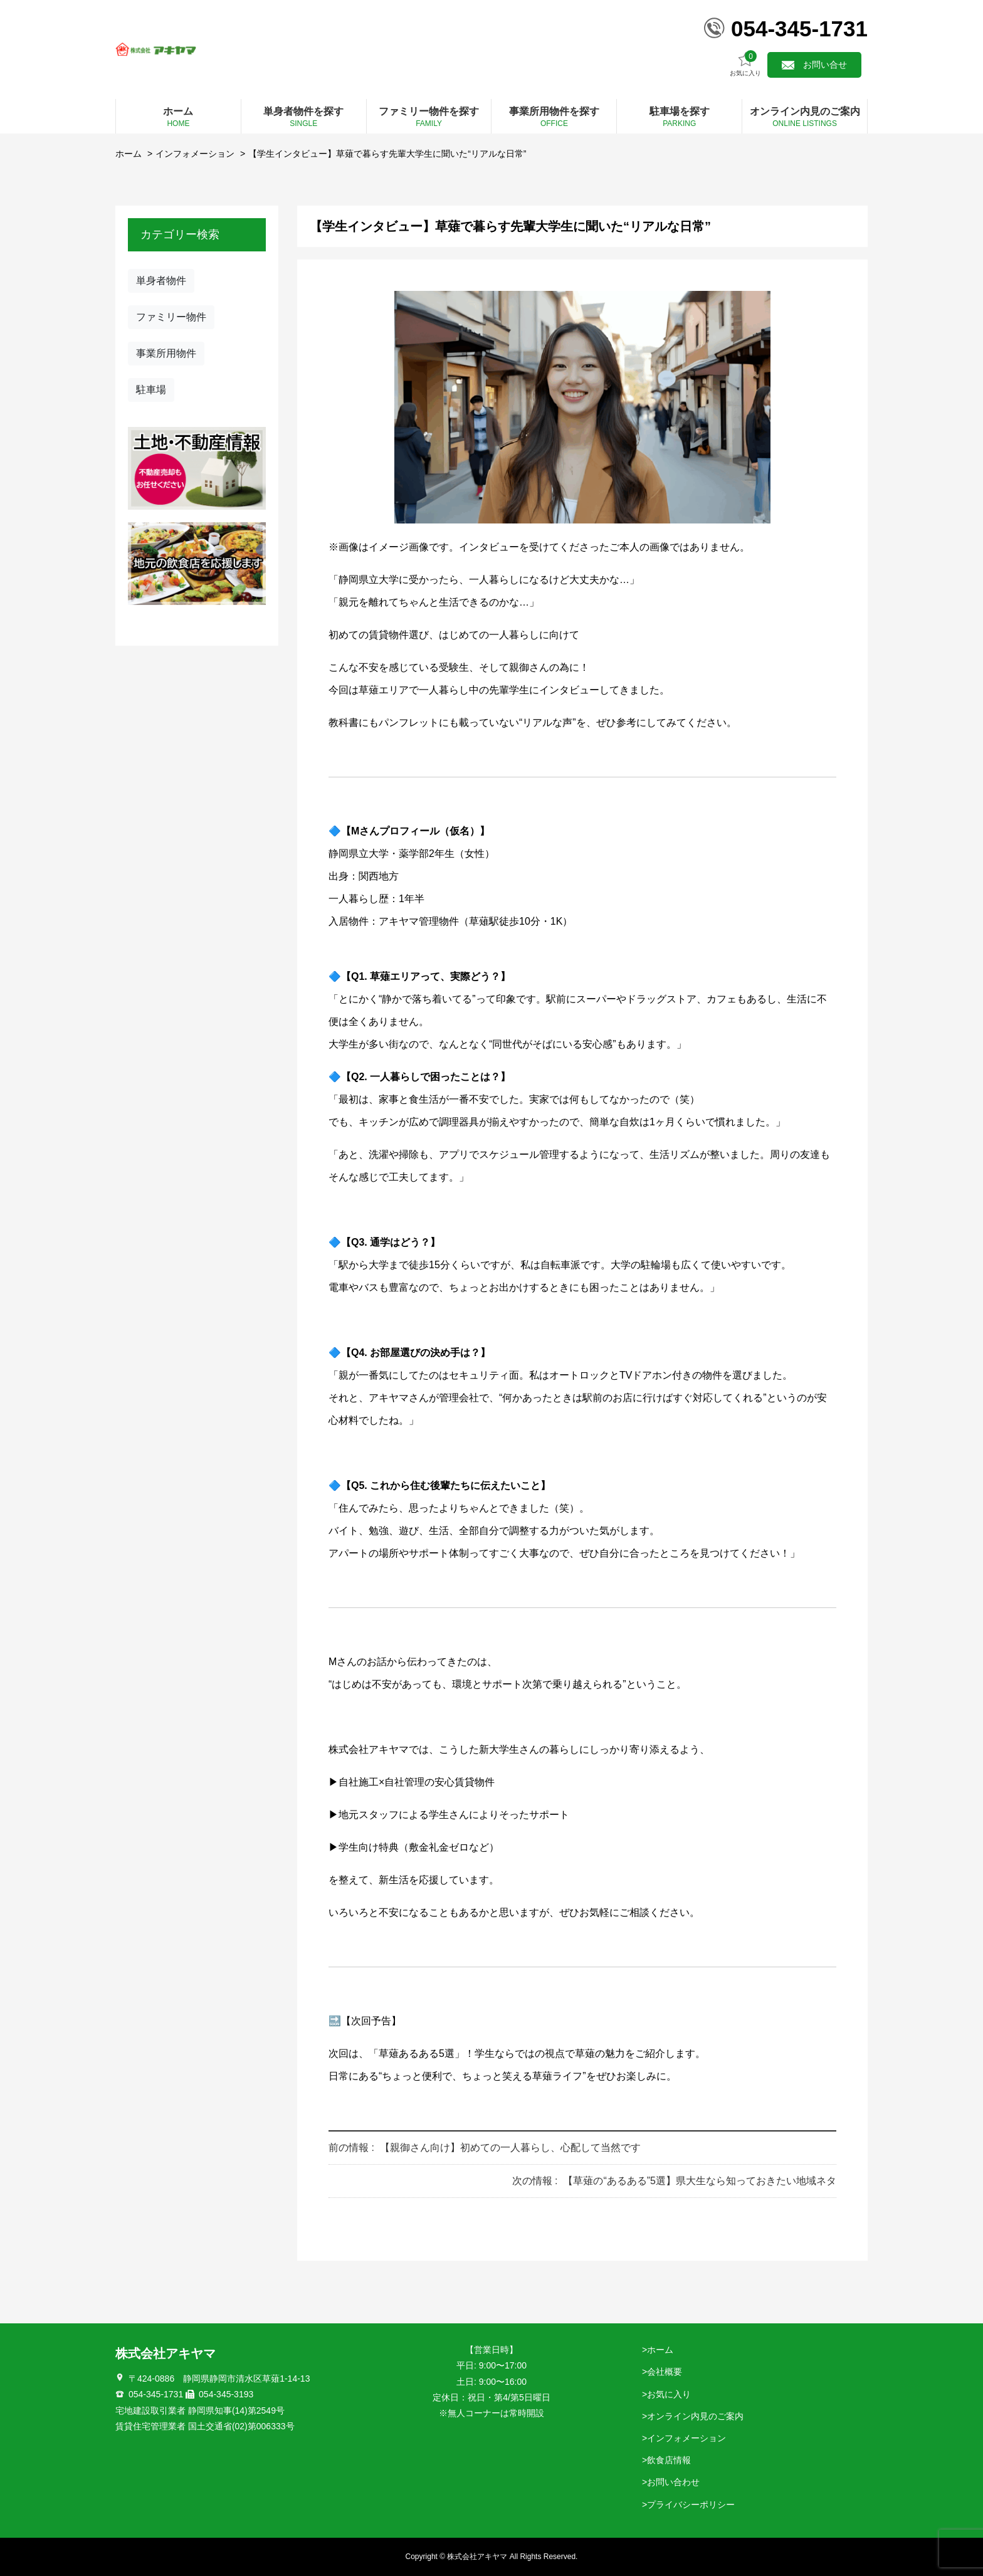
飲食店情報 (669, 2460)
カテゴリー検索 (179, 234)
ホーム (128, 154)
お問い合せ (825, 65)
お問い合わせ (673, 2482)
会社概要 (664, 2372)
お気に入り (745, 63)
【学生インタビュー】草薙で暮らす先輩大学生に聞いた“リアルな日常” (387, 154)
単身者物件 (161, 280)
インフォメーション (194, 154)
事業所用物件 (166, 353)
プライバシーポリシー (691, 2505)
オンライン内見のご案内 (695, 2416)
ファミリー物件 (171, 317)
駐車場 (151, 389)
